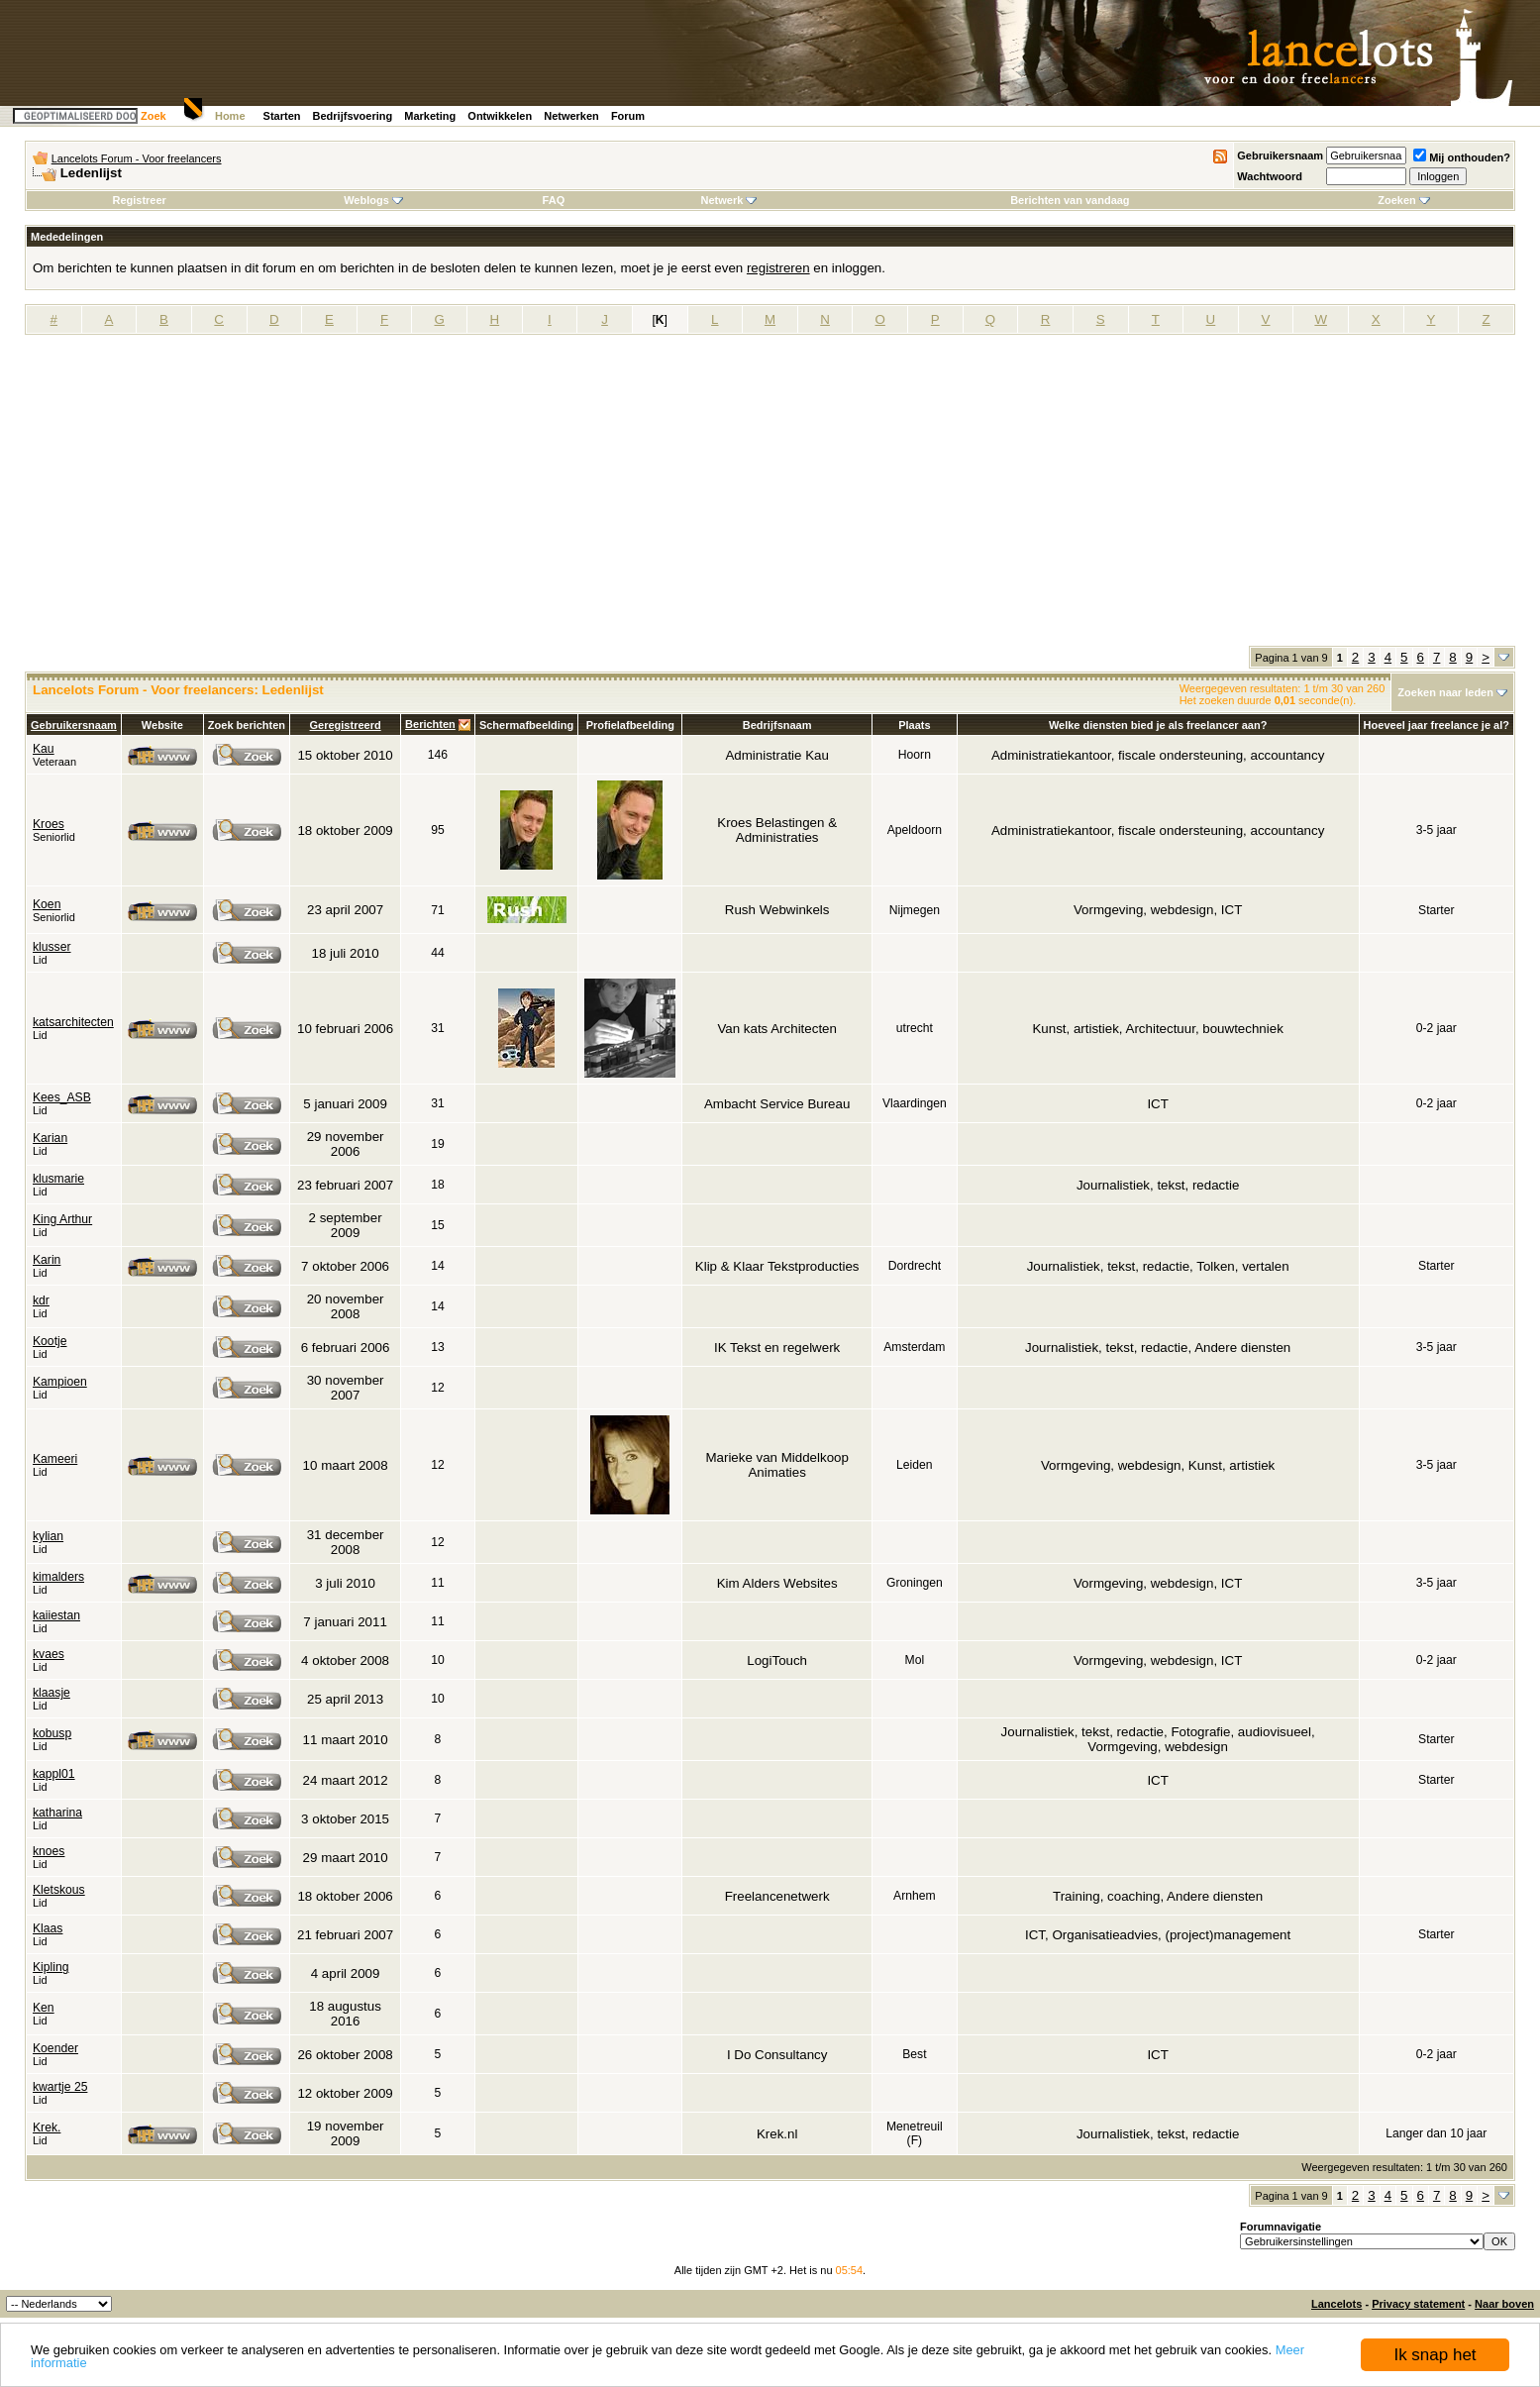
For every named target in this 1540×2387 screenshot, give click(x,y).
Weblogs (373, 200)
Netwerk (729, 200)
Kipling (51, 1967)
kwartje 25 (60, 2087)
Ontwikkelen (499, 116)
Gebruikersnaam (1280, 155)
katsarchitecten (73, 1022)
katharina (57, 1812)
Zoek (153, 116)
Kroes (48, 824)
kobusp (52, 1733)
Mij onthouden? (1461, 157)
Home (230, 116)
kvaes (48, 1654)
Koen (46, 904)
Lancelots (1336, 2304)
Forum (628, 116)
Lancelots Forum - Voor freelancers (136, 158)
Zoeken (1404, 200)
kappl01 (54, 1774)
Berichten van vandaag (1069, 200)
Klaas (47, 1928)
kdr (41, 1300)
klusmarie (58, 1179)
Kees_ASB (62, 1097)
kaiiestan (56, 1615)
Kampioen (60, 1382)
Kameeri (55, 1459)
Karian (50, 1138)
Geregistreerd (345, 725)
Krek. (46, 2127)
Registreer (138, 200)
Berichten (430, 724)
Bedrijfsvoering (353, 116)
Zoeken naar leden (1445, 692)
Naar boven (1504, 2304)
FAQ (554, 200)
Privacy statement (1418, 2304)
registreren (778, 267)
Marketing (430, 116)
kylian (48, 1536)
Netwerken (571, 116)
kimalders (58, 1577)
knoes (48, 1851)
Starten (282, 116)
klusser (52, 947)
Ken (43, 2008)
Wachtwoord (1269, 176)
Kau (43, 749)
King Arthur (62, 1219)
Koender (55, 2048)
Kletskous (59, 1890)
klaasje (51, 1693)
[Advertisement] (770, 497)
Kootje (49, 1341)
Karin (46, 1260)
